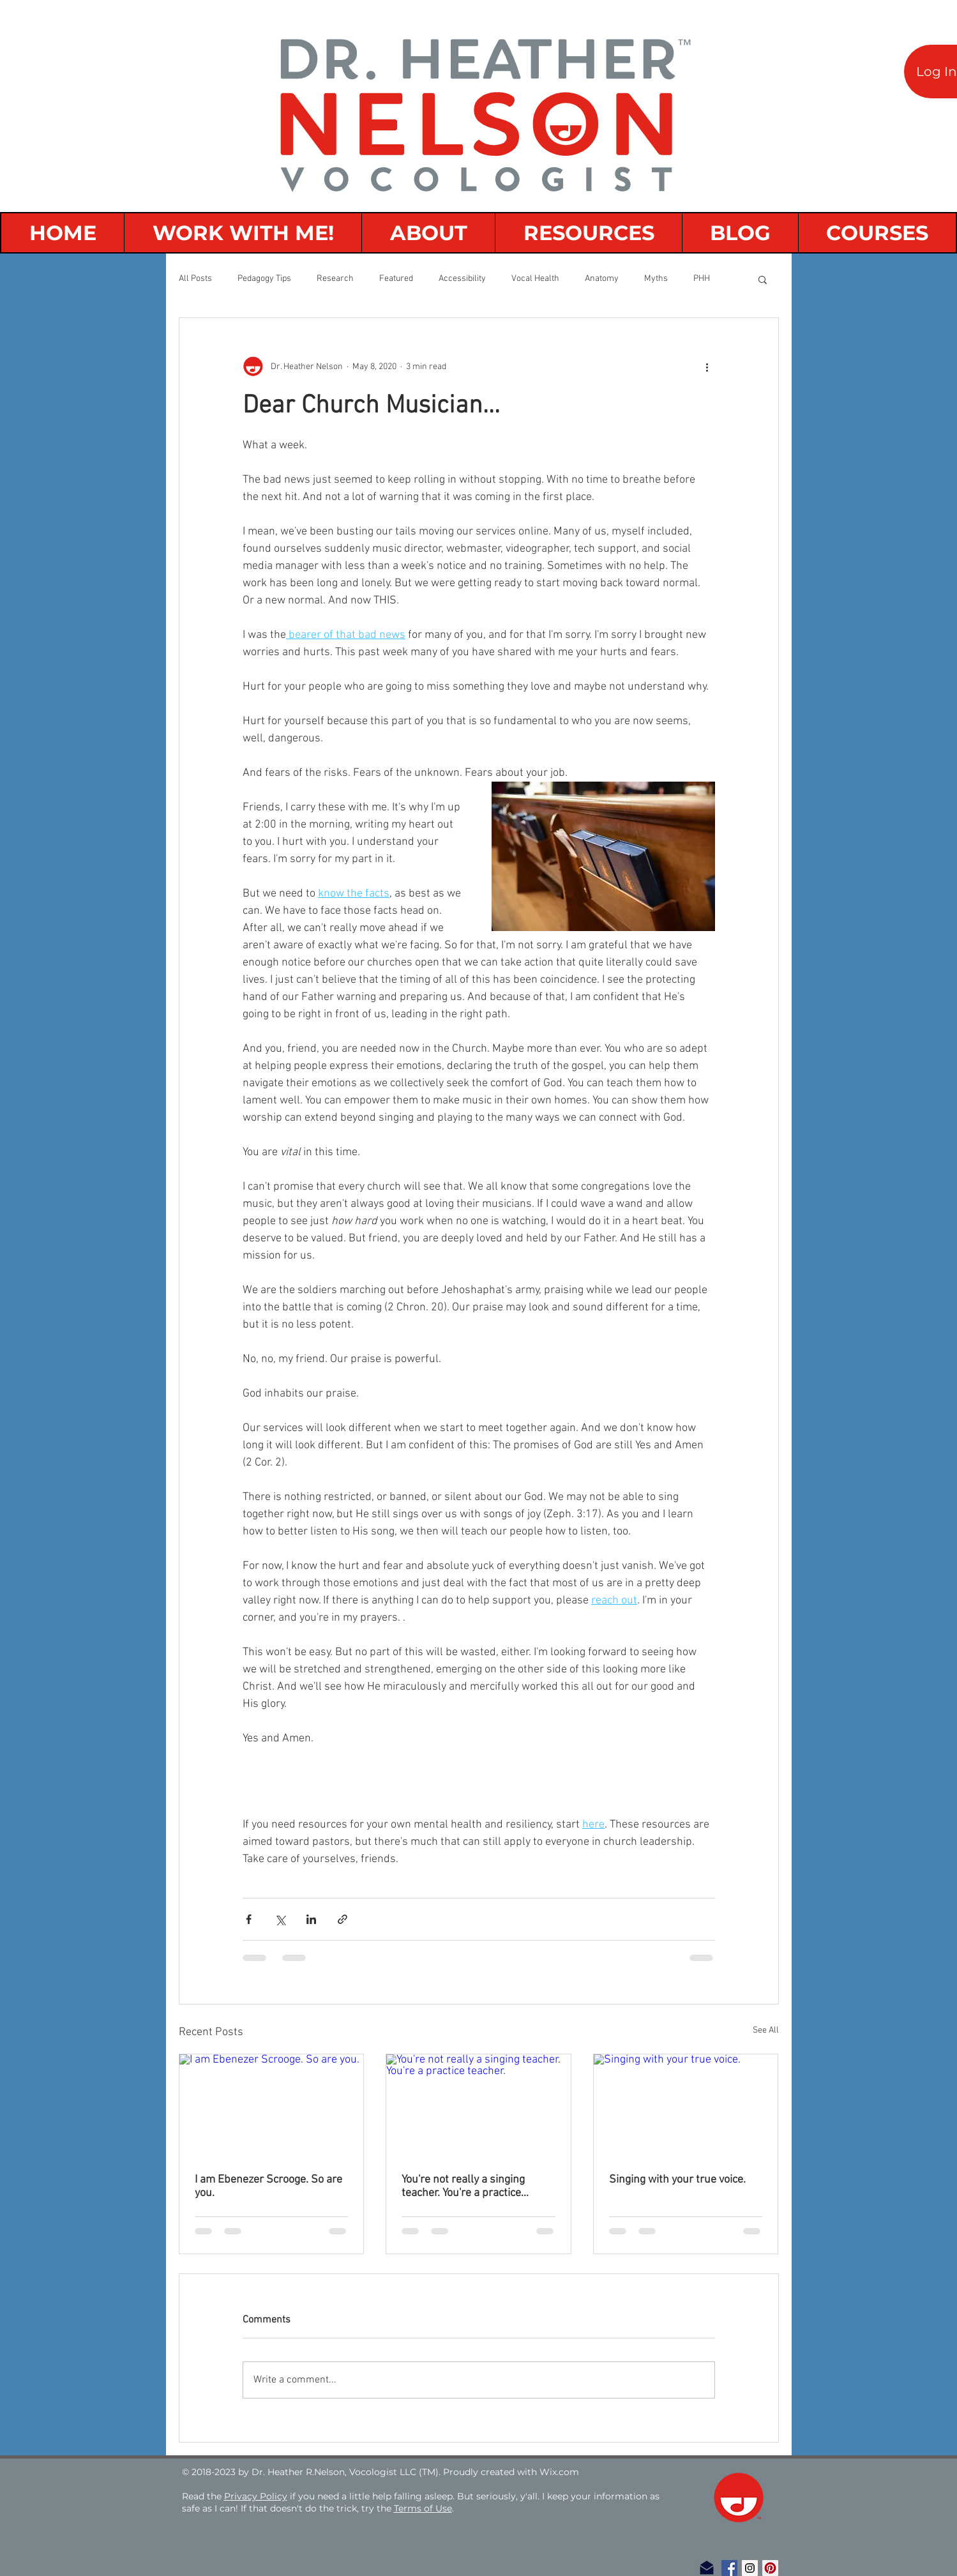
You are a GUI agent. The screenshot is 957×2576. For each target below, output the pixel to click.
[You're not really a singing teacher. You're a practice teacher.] (478, 2106)
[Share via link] (342, 1919)
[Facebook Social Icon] (729, 2568)
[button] (763, 279)
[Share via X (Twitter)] (280, 1919)
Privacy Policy (255, 2496)
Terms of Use (423, 2508)
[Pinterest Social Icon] (770, 2568)
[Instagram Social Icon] (750, 2568)
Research (335, 278)
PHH (701, 278)
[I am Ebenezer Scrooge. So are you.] (271, 2106)
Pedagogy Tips (264, 278)
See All (766, 2030)
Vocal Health (535, 278)
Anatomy (602, 278)
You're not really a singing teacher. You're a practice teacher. (463, 2186)
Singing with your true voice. (677, 2179)
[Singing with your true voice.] (686, 2106)
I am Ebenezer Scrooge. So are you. (268, 2186)
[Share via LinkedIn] (311, 1919)
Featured (396, 278)
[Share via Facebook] (249, 1919)
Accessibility (462, 278)
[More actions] (707, 366)
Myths (656, 278)
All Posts (195, 278)
